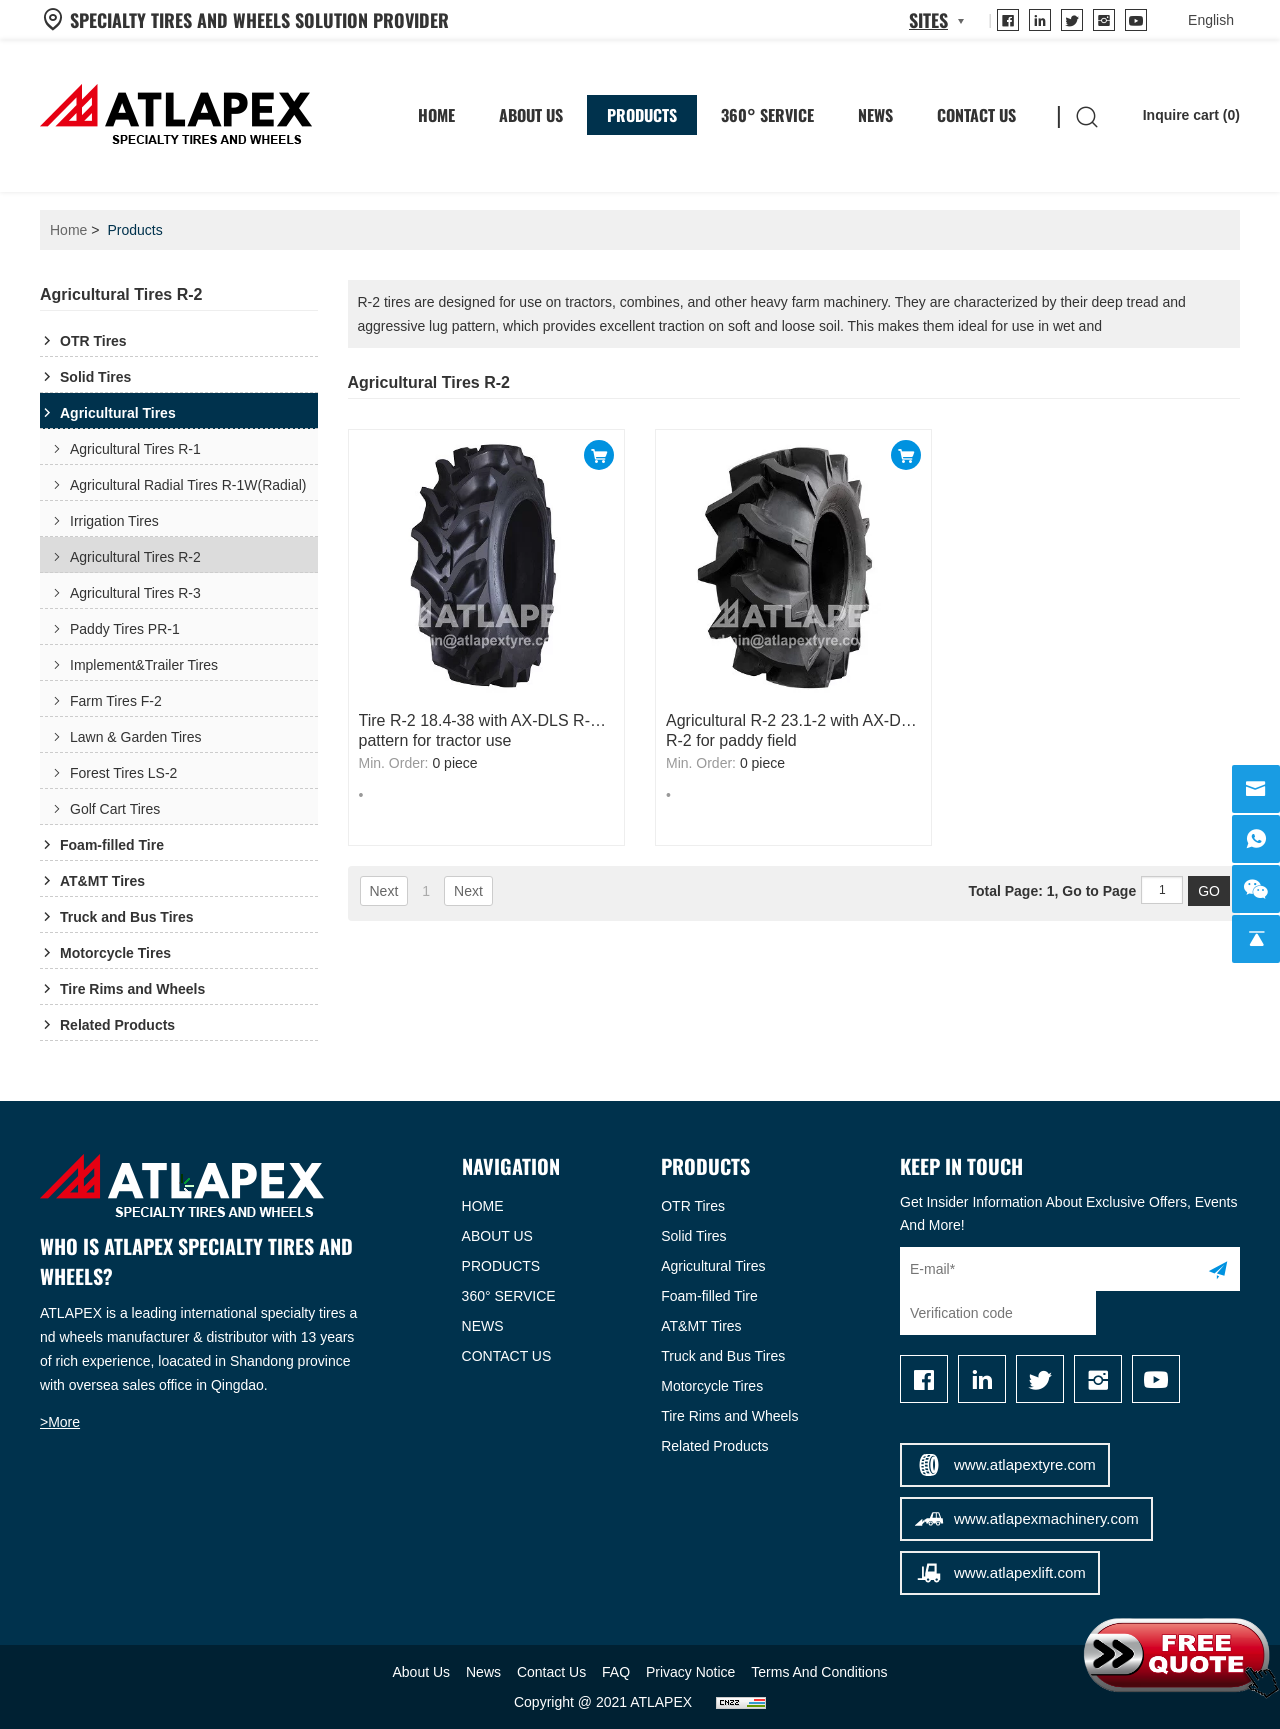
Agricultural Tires (118, 413)
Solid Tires (95, 377)
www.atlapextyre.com (1005, 1465)
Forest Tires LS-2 (123, 773)
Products (642, 115)
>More (60, 1422)
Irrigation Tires (114, 521)
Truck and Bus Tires (127, 917)
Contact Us (976, 115)
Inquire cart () (1176, 115)
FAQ (616, 1672)
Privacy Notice (690, 1672)
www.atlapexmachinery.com (1025, 1519)
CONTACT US (507, 1356)
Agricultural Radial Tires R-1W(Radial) (188, 485)
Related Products (117, 1025)
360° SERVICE (767, 115)
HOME (436, 115)
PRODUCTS (501, 1266)
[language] (1211, 20)
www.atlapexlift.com (1000, 1573)
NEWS (483, 1326)
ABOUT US (497, 1236)
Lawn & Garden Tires (136, 737)
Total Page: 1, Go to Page (1075, 891)
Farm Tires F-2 (116, 701)
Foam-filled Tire (112, 845)
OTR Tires (93, 341)
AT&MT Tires (102, 881)
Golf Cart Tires (115, 809)
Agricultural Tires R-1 (135, 449)
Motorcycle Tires (115, 953)
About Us (531, 115)
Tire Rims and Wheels (132, 989)
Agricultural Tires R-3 (135, 593)
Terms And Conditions (819, 1672)
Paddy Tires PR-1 (125, 629)
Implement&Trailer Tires (144, 665)
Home (68, 230)
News (875, 115)
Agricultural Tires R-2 (135, 557)
